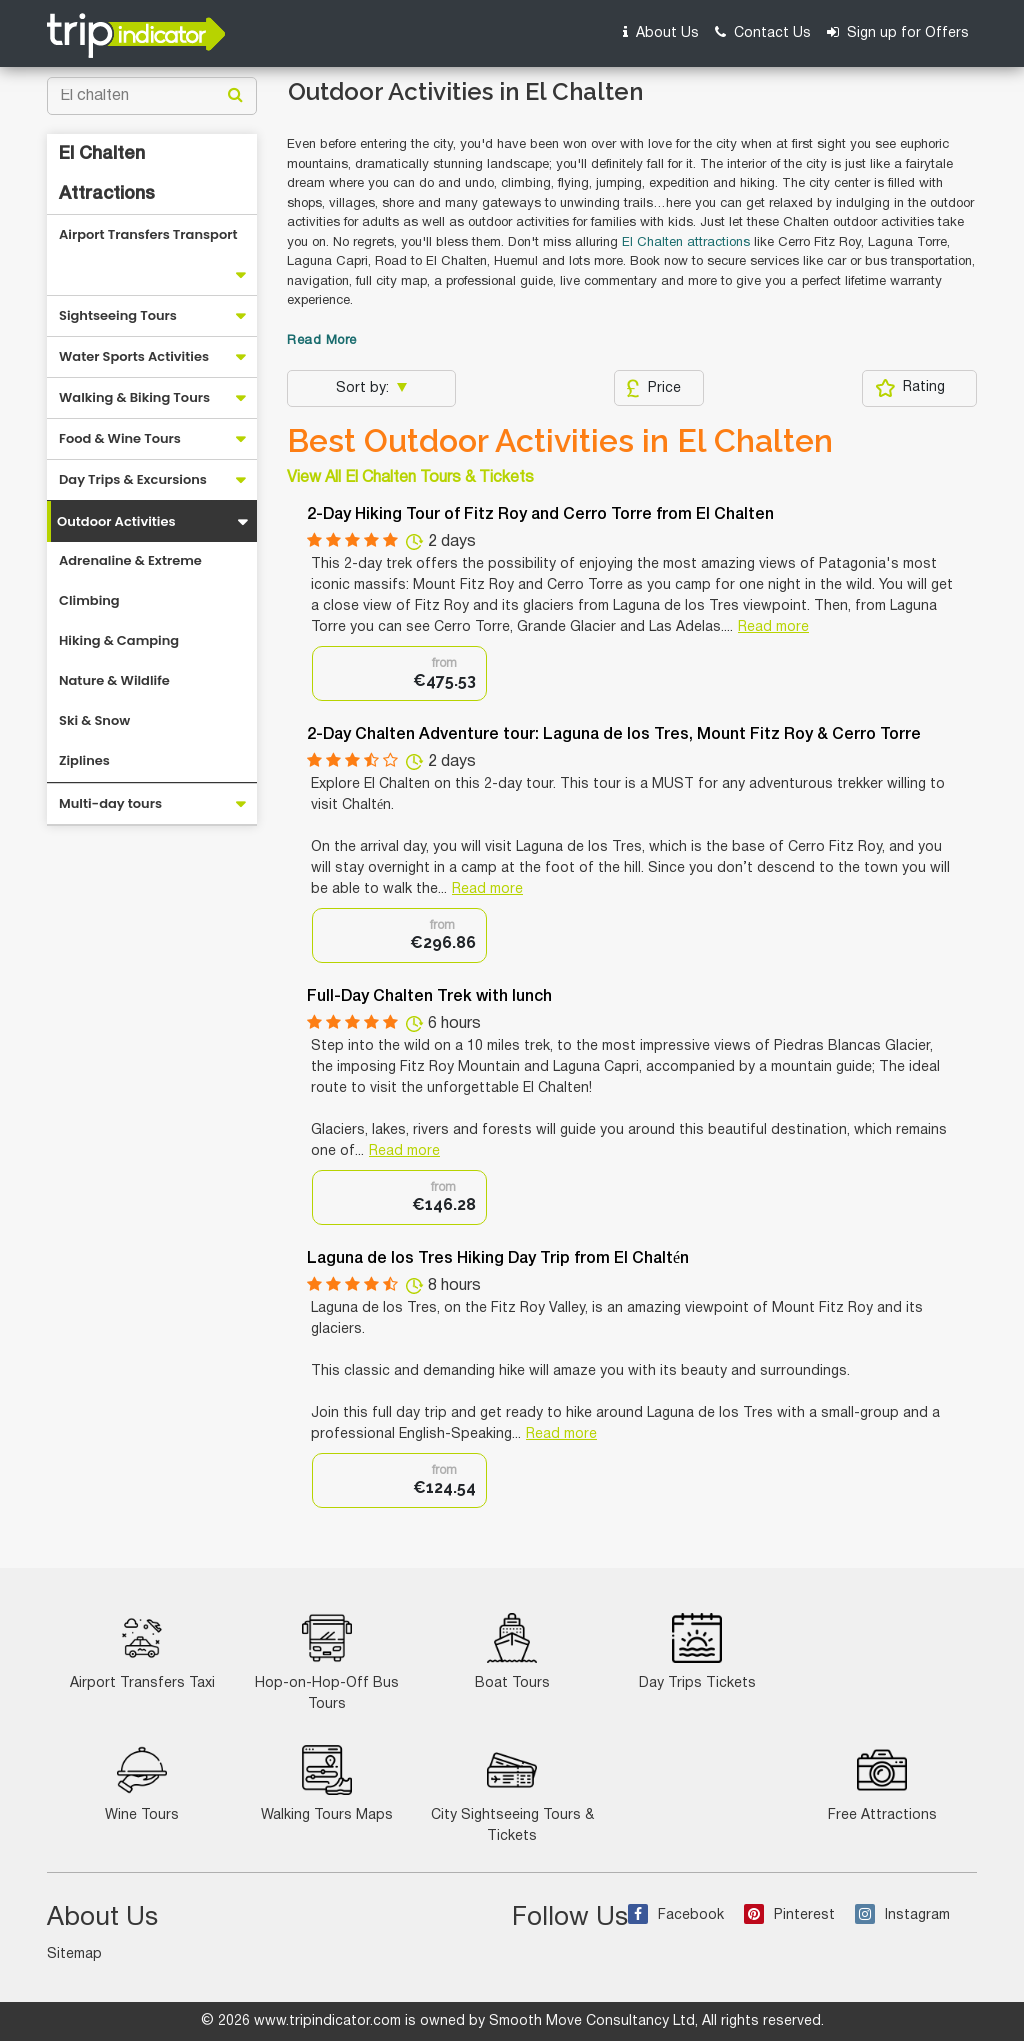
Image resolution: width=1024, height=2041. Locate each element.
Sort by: (364, 388)
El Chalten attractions (686, 243)
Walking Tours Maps (327, 1783)
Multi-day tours (110, 803)
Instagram (902, 1915)
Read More (322, 341)
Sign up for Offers (898, 32)
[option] (399, 673)
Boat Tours (512, 1651)
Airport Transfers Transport (148, 234)
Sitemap (74, 1954)
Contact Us (763, 32)
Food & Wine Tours (120, 438)
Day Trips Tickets (697, 1651)
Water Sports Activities (134, 356)
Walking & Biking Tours (134, 397)
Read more (773, 627)
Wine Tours (142, 1783)
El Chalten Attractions (107, 174)
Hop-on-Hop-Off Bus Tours (327, 1662)
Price (653, 388)
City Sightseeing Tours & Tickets (512, 1794)
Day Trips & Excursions (133, 479)
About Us (661, 32)
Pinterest (789, 1915)
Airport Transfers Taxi (142, 1651)
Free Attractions (882, 1783)
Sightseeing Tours (118, 315)
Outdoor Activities (116, 521)
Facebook (676, 1915)
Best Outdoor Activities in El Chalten (560, 441)
